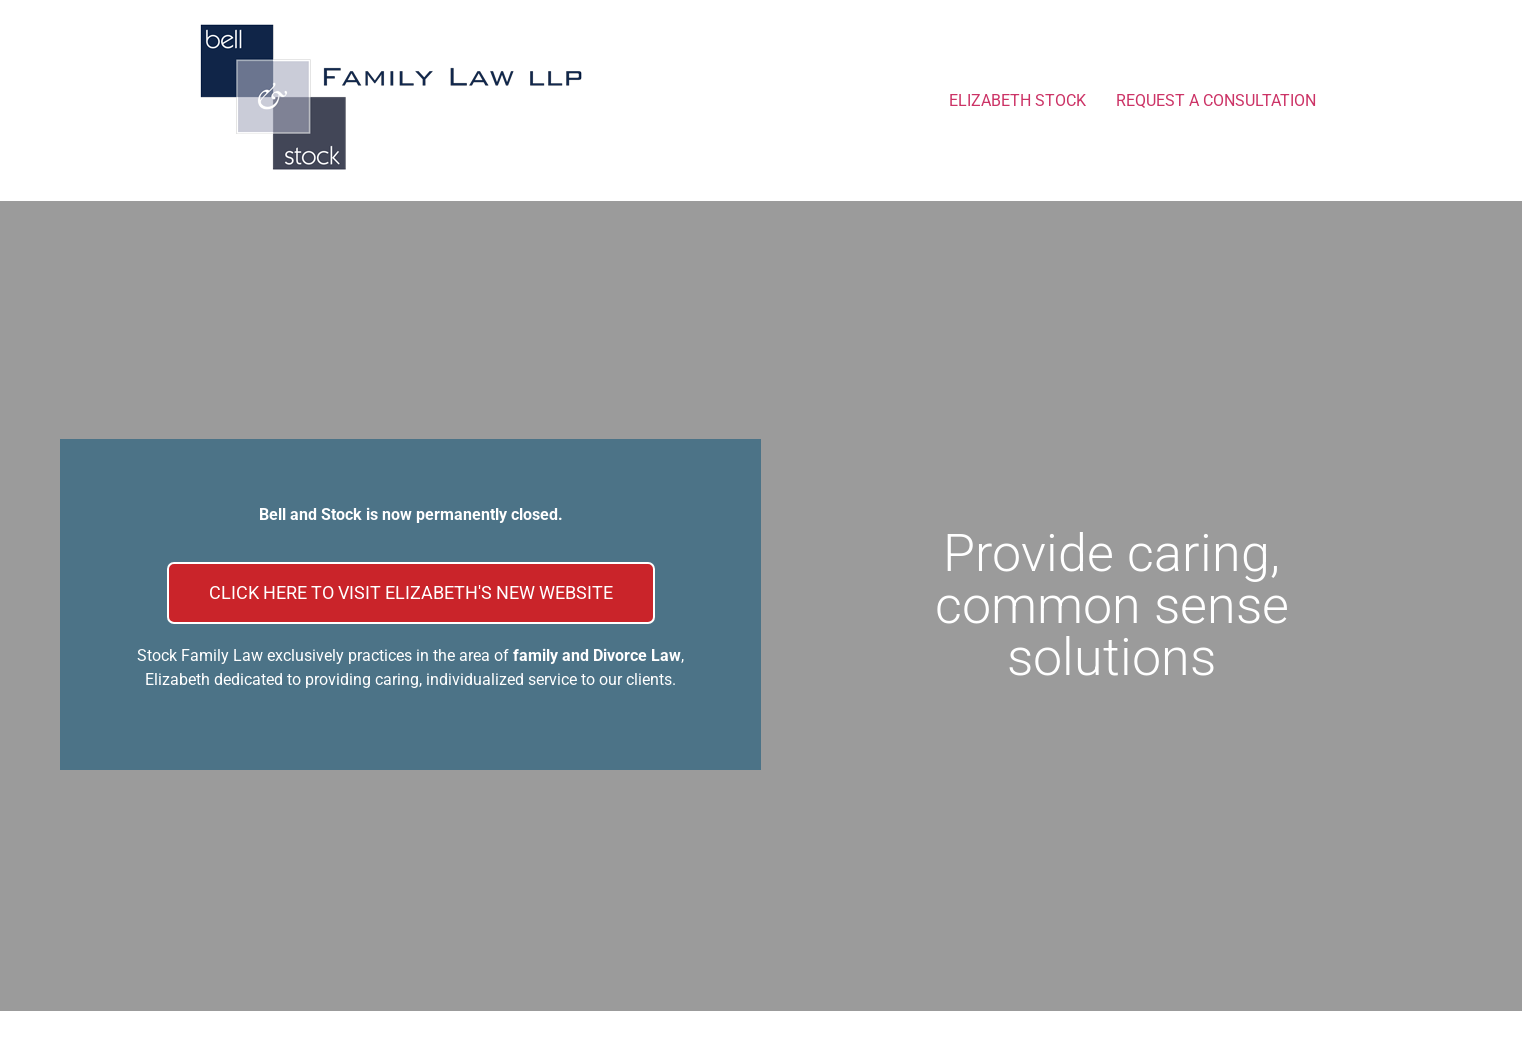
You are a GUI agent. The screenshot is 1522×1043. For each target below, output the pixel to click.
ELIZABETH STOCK (1017, 100)
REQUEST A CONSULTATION (1216, 100)
